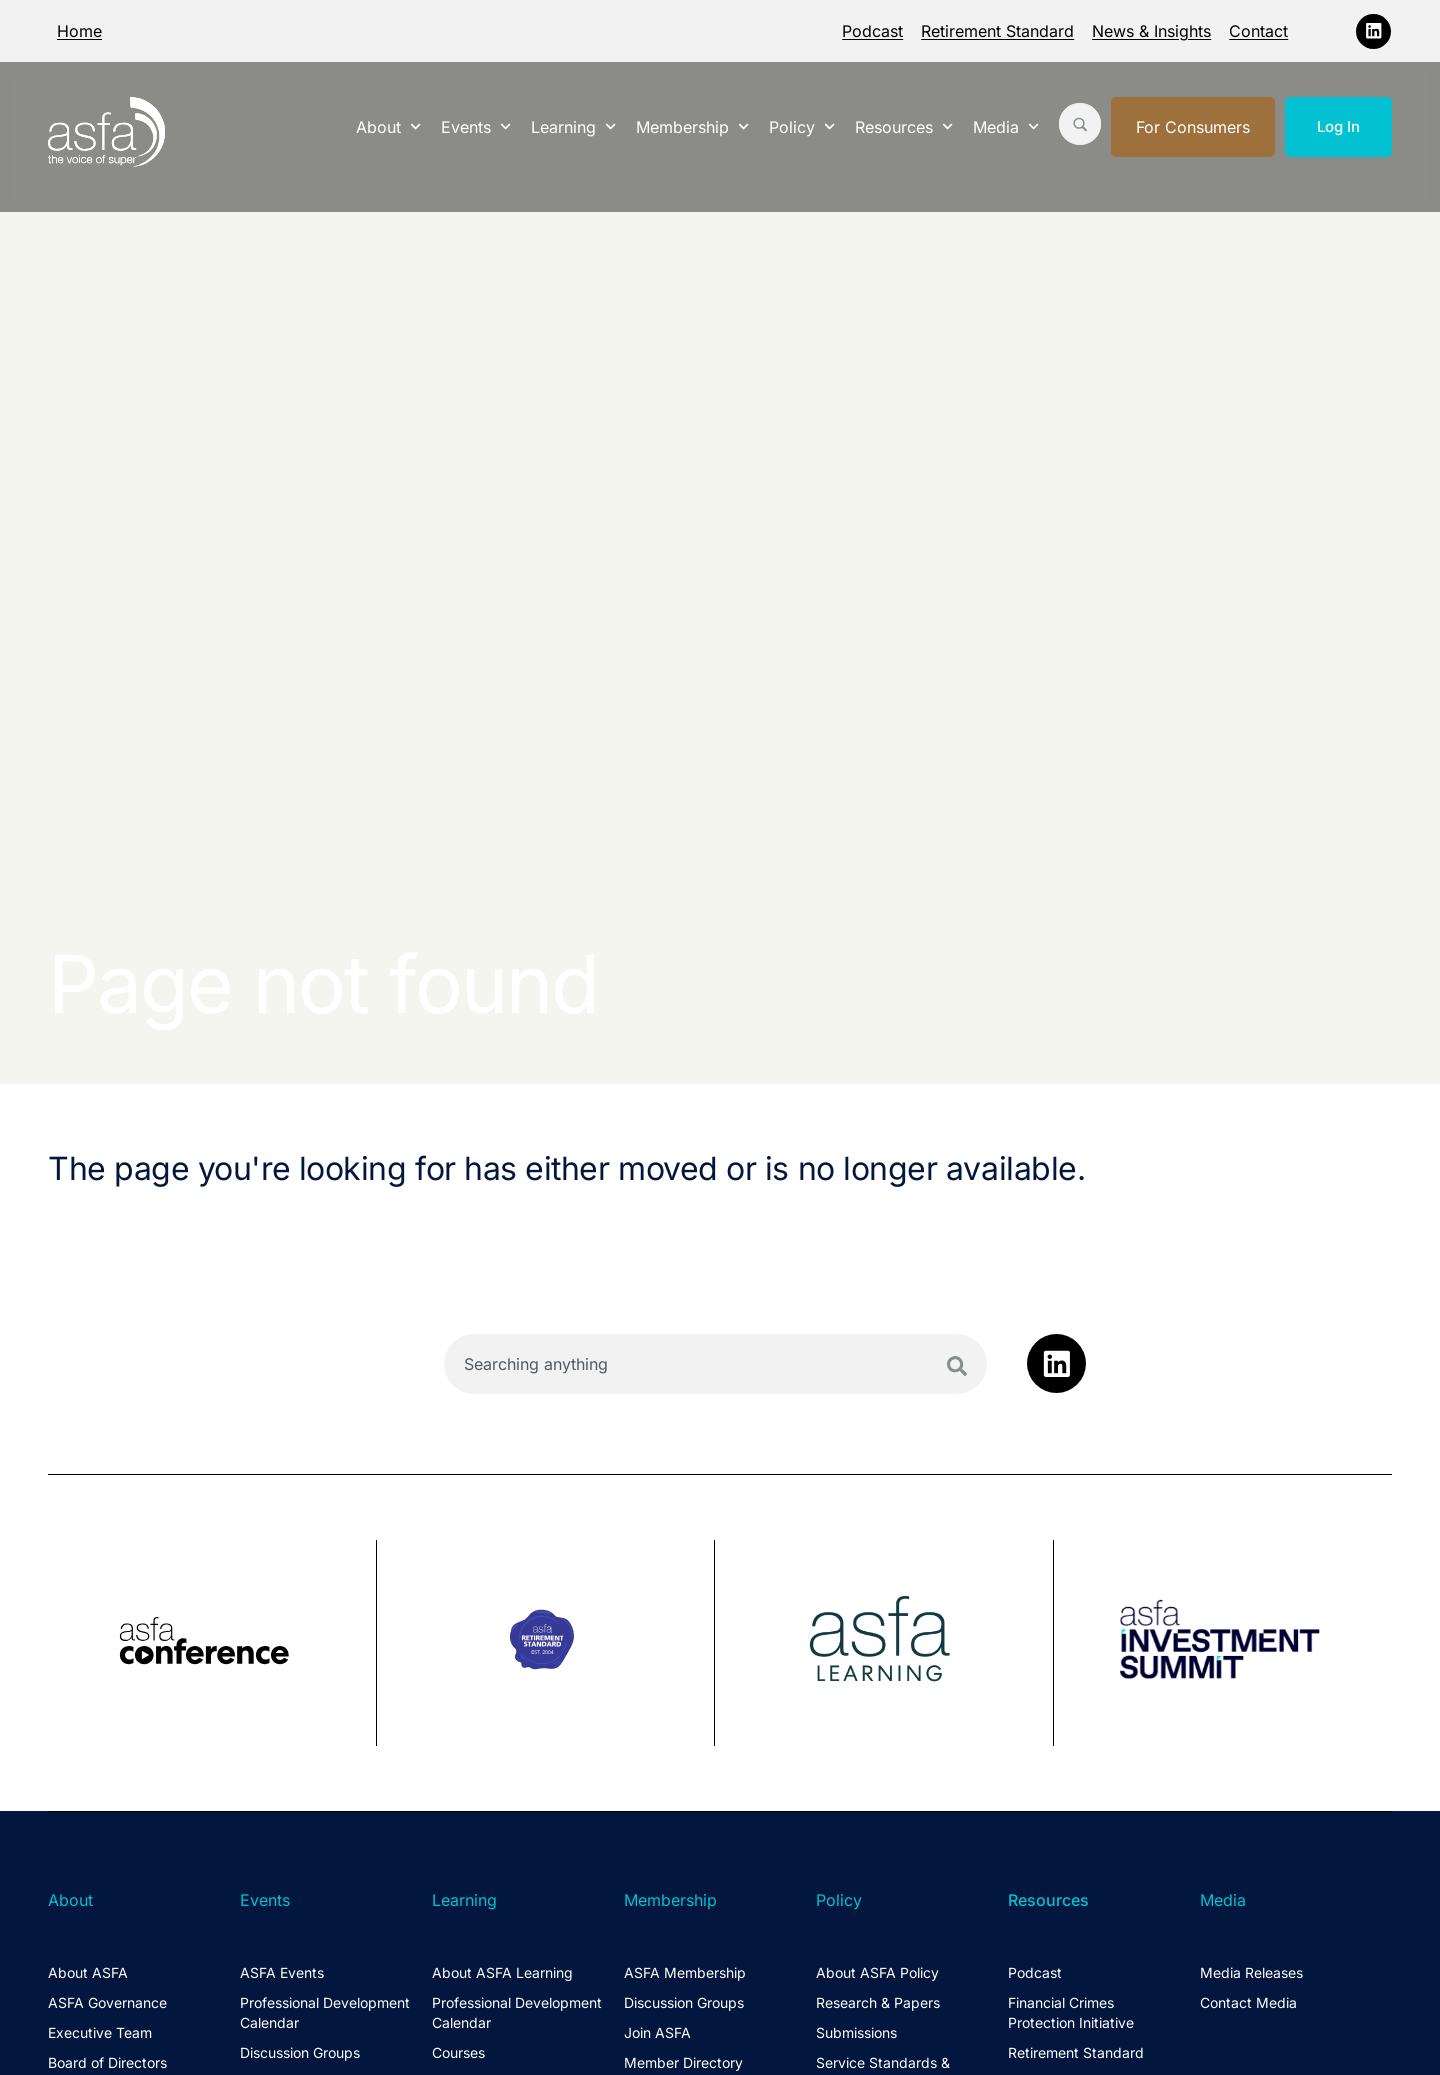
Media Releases (1251, 1972)
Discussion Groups (300, 2052)
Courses (458, 2052)
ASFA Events (282, 1972)
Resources (904, 126)
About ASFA (88, 1972)
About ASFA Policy (877, 1972)
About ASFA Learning (502, 1972)
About (388, 126)
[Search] (957, 1366)
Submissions (856, 2032)
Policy (802, 126)
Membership (692, 126)
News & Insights (1151, 31)
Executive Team (100, 2032)
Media (1006, 126)
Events (476, 126)
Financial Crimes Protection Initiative (1071, 2012)
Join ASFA (657, 2032)
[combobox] (715, 1364)
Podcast (872, 31)
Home (79, 31)
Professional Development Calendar (325, 2012)
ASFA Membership (685, 1972)
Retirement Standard (997, 31)
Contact (1258, 31)
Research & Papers (878, 2002)
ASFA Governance (107, 2002)
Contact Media (1248, 2002)
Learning (573, 126)
